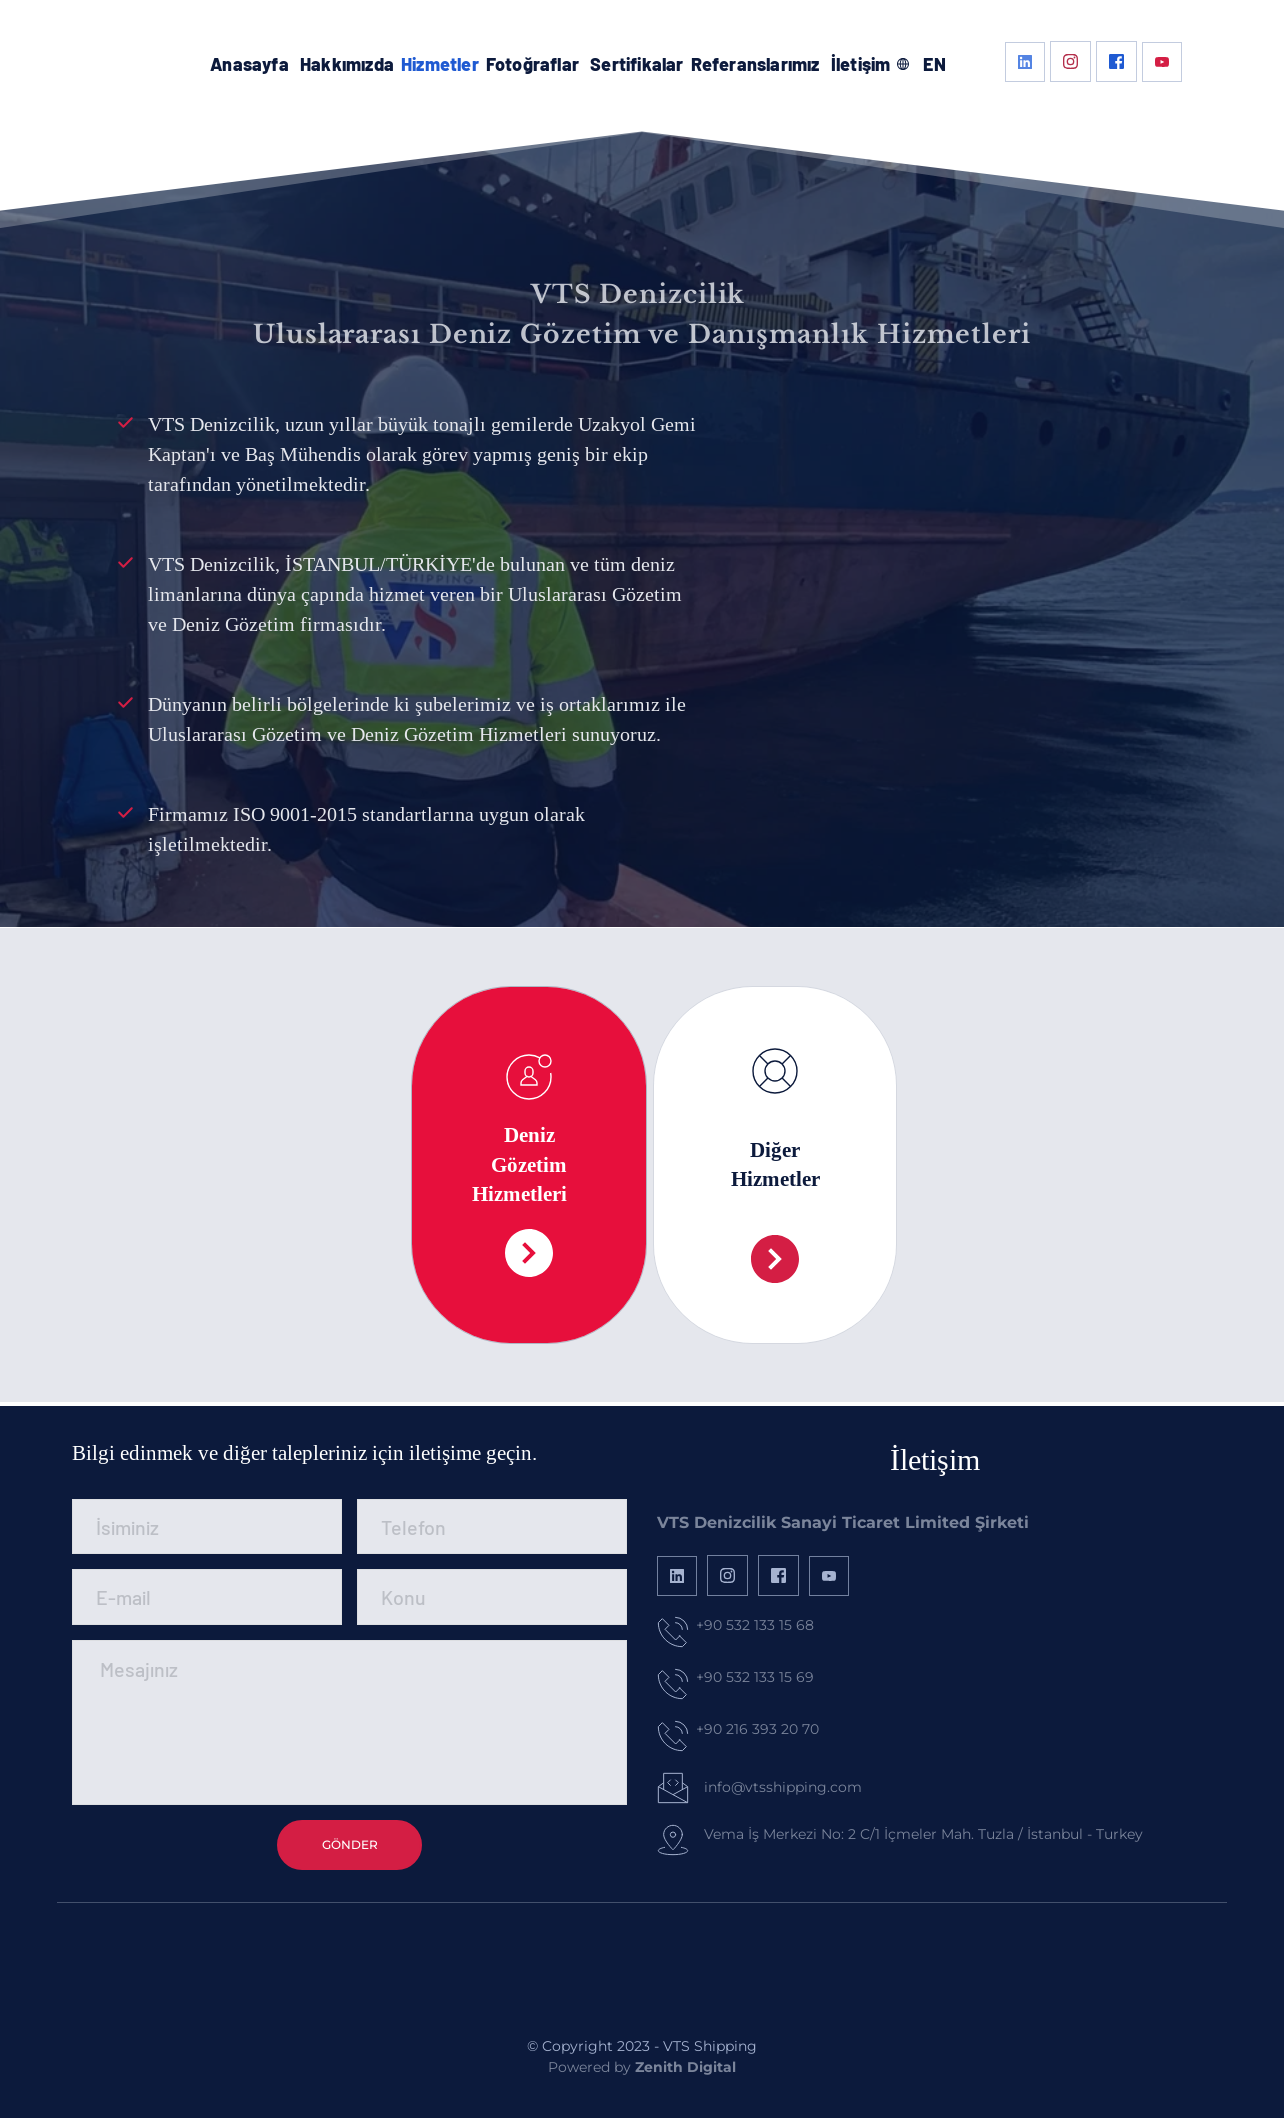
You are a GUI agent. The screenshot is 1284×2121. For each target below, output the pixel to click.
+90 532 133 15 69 (755, 1677)
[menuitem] (249, 64)
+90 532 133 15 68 (755, 1625)
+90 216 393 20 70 (757, 1729)
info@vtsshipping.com (783, 1787)
